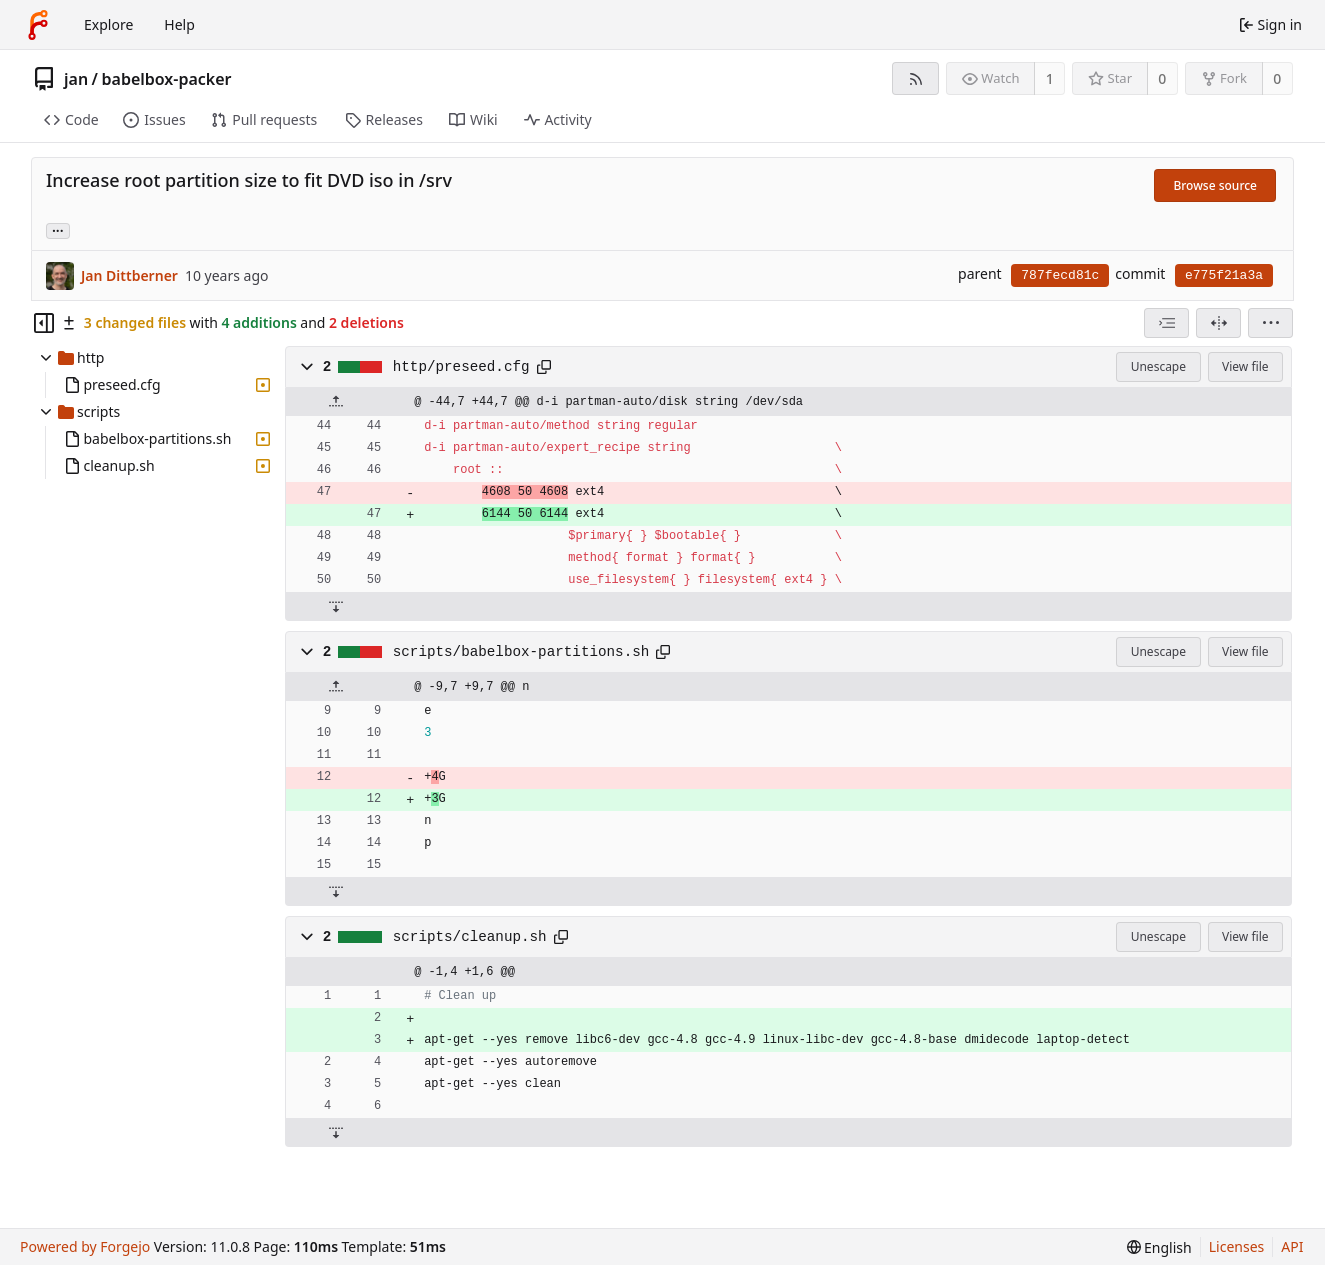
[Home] (38, 25)
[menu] (1270, 323)
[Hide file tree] (44, 323)
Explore (108, 24)
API (1292, 1246)
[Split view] (1218, 323)
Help (179, 24)
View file (1245, 366)
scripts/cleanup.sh (470, 937)
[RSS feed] (915, 78)
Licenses (1237, 1246)
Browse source (1215, 185)
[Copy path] (544, 367)
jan (76, 79)
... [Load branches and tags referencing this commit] (58, 229)
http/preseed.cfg (461, 367)
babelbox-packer (167, 79)
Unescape (1158, 366)
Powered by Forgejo (85, 1246)
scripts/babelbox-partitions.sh (521, 652)
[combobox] (1166, 323)
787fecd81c (1060, 275)
